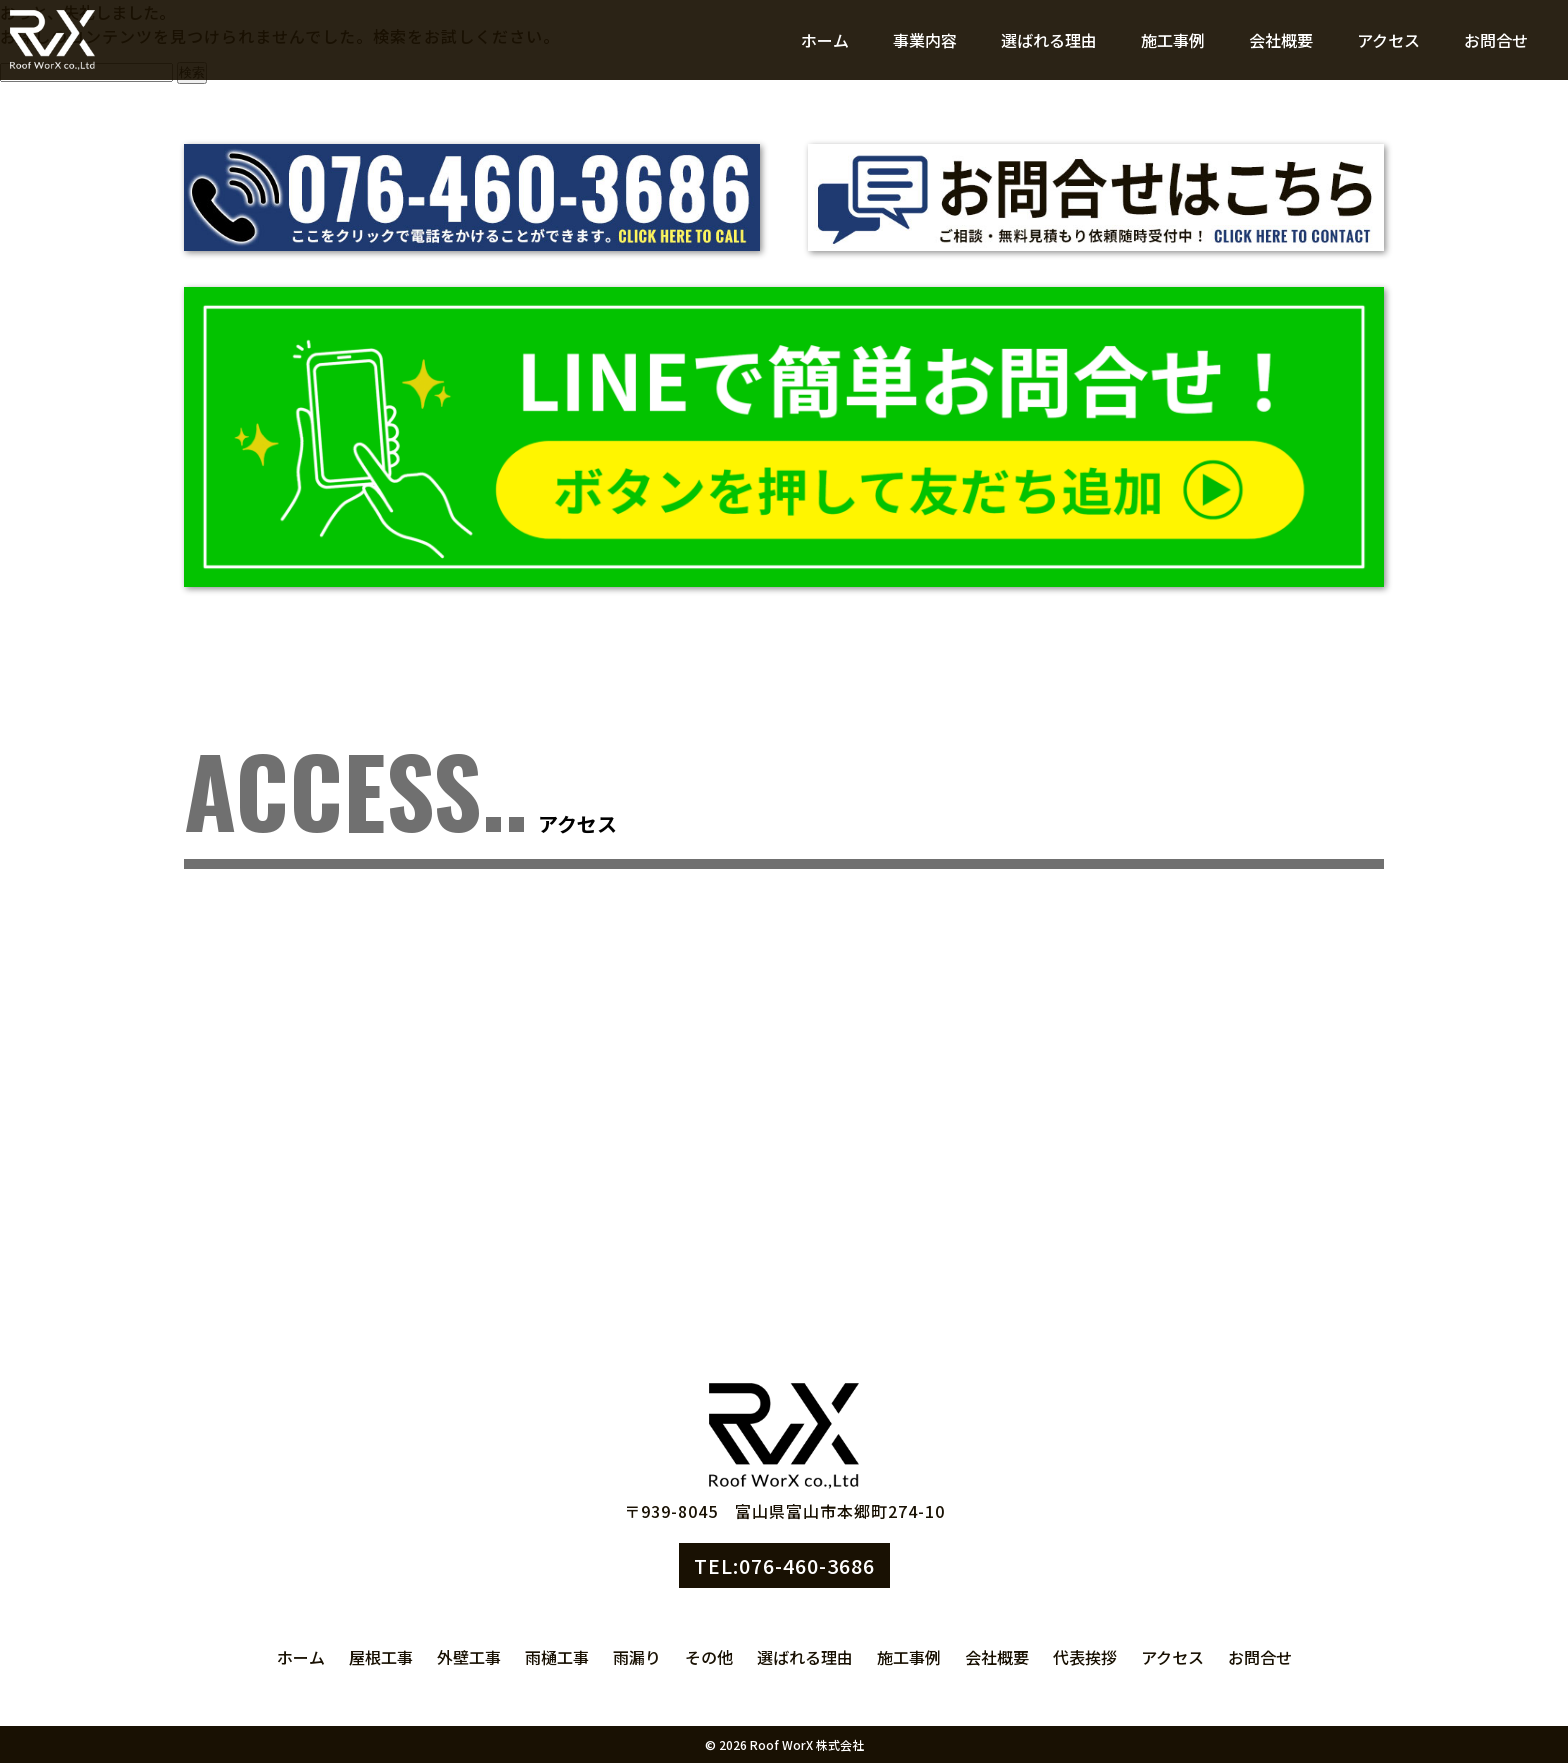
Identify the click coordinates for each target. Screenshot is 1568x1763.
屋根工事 (381, 1657)
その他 (709, 1657)
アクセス (1388, 40)
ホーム (825, 40)
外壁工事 (469, 1657)
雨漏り (637, 1657)
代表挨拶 (1085, 1657)
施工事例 (1173, 40)
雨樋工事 (557, 1657)
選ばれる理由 (1049, 40)
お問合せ (1496, 40)
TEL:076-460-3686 (784, 1565)
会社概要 (1281, 40)
